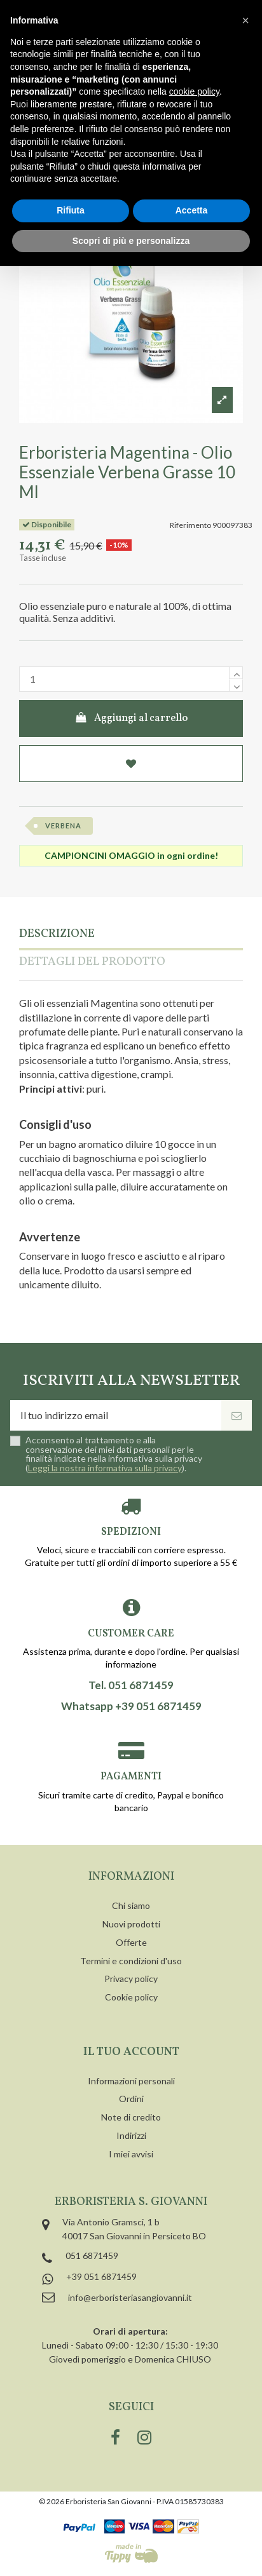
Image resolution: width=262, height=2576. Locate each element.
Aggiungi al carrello (131, 718)
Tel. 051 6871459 (131, 1685)
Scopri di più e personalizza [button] (131, 241)
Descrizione (57, 934)
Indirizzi (131, 2135)
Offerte (131, 1942)
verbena (63, 825)
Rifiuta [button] (71, 210)
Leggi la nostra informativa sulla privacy (105, 1467)
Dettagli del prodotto (92, 962)
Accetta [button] (192, 210)
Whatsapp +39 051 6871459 (131, 1706)
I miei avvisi (131, 2153)
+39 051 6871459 (101, 2276)
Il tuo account (131, 2052)
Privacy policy (131, 1978)
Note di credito (131, 2117)
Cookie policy (131, 1997)
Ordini (131, 2098)
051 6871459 (92, 2255)
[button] (245, 20)
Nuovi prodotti (131, 1924)
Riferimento (190, 525)
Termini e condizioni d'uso (131, 1960)
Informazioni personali (131, 2080)
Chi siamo (131, 1905)
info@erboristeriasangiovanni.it (130, 2297)
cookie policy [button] (194, 91)
